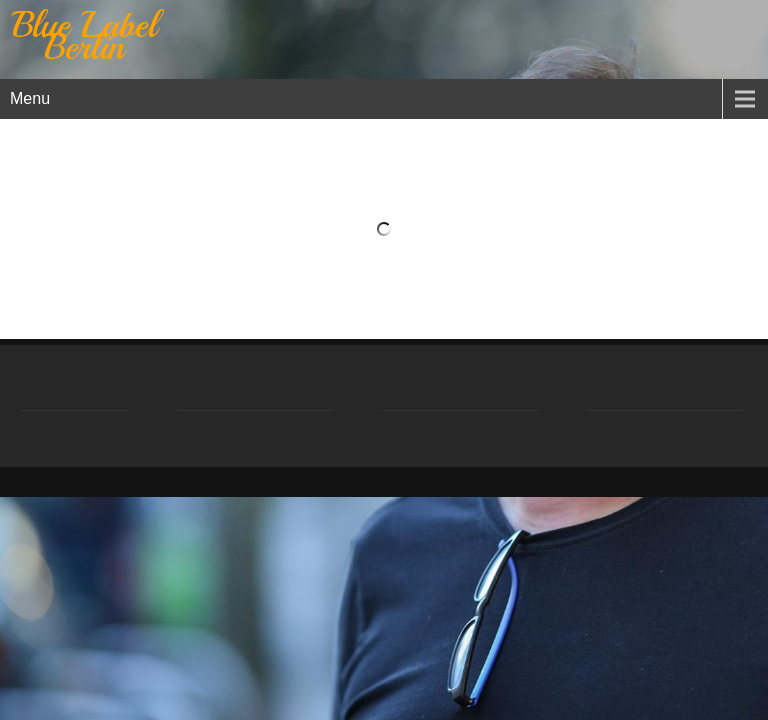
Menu (30, 98)
